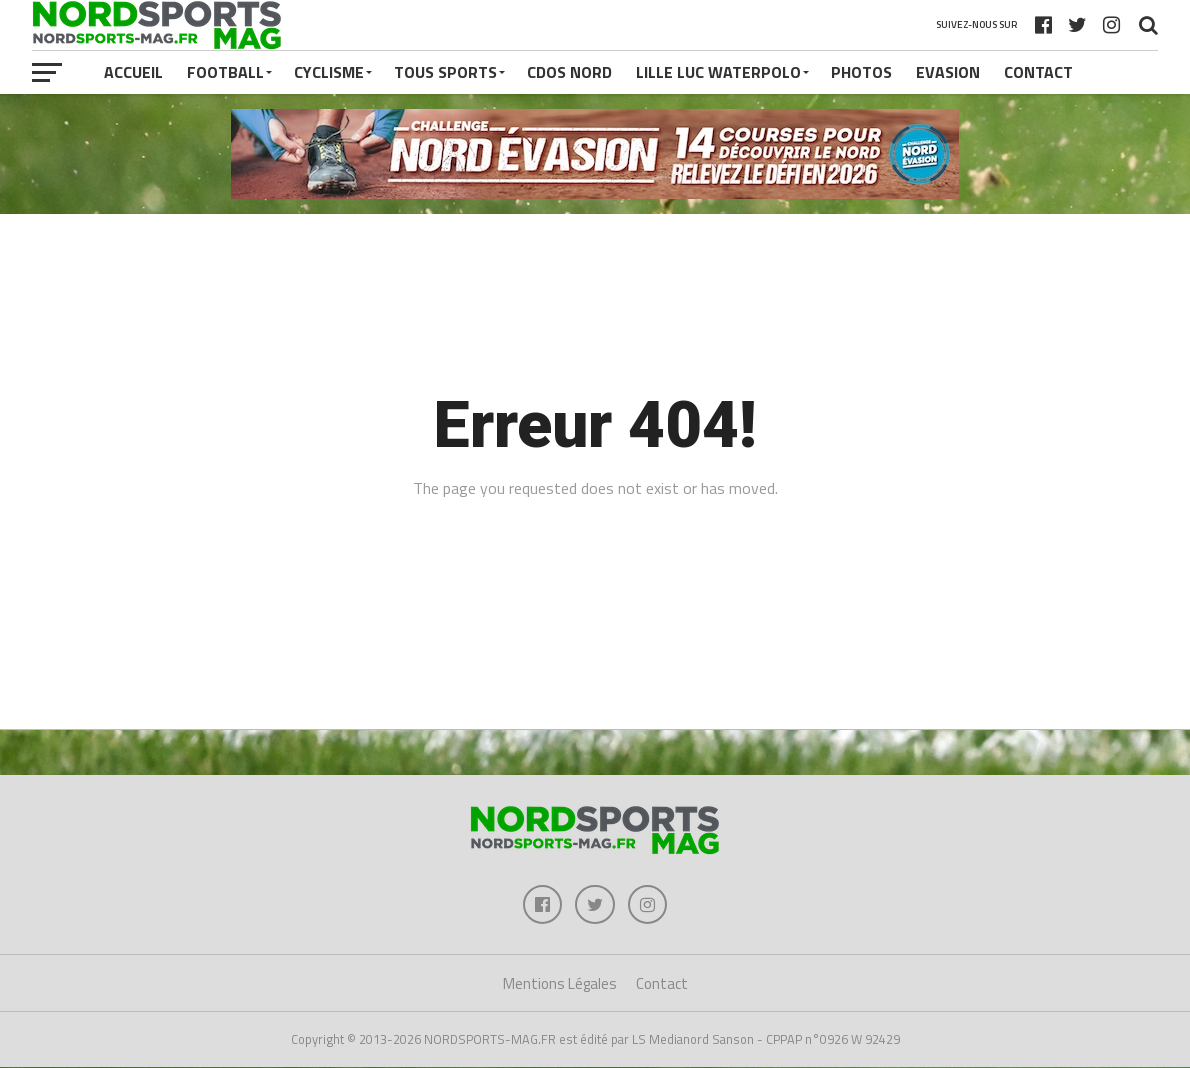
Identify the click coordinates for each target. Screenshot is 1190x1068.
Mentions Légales (560, 984)
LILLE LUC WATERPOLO (718, 72)
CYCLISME (329, 72)
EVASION (948, 72)
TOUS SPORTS (445, 72)
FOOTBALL (225, 72)
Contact (1038, 72)
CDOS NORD (569, 72)
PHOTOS (861, 72)
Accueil (133, 72)
